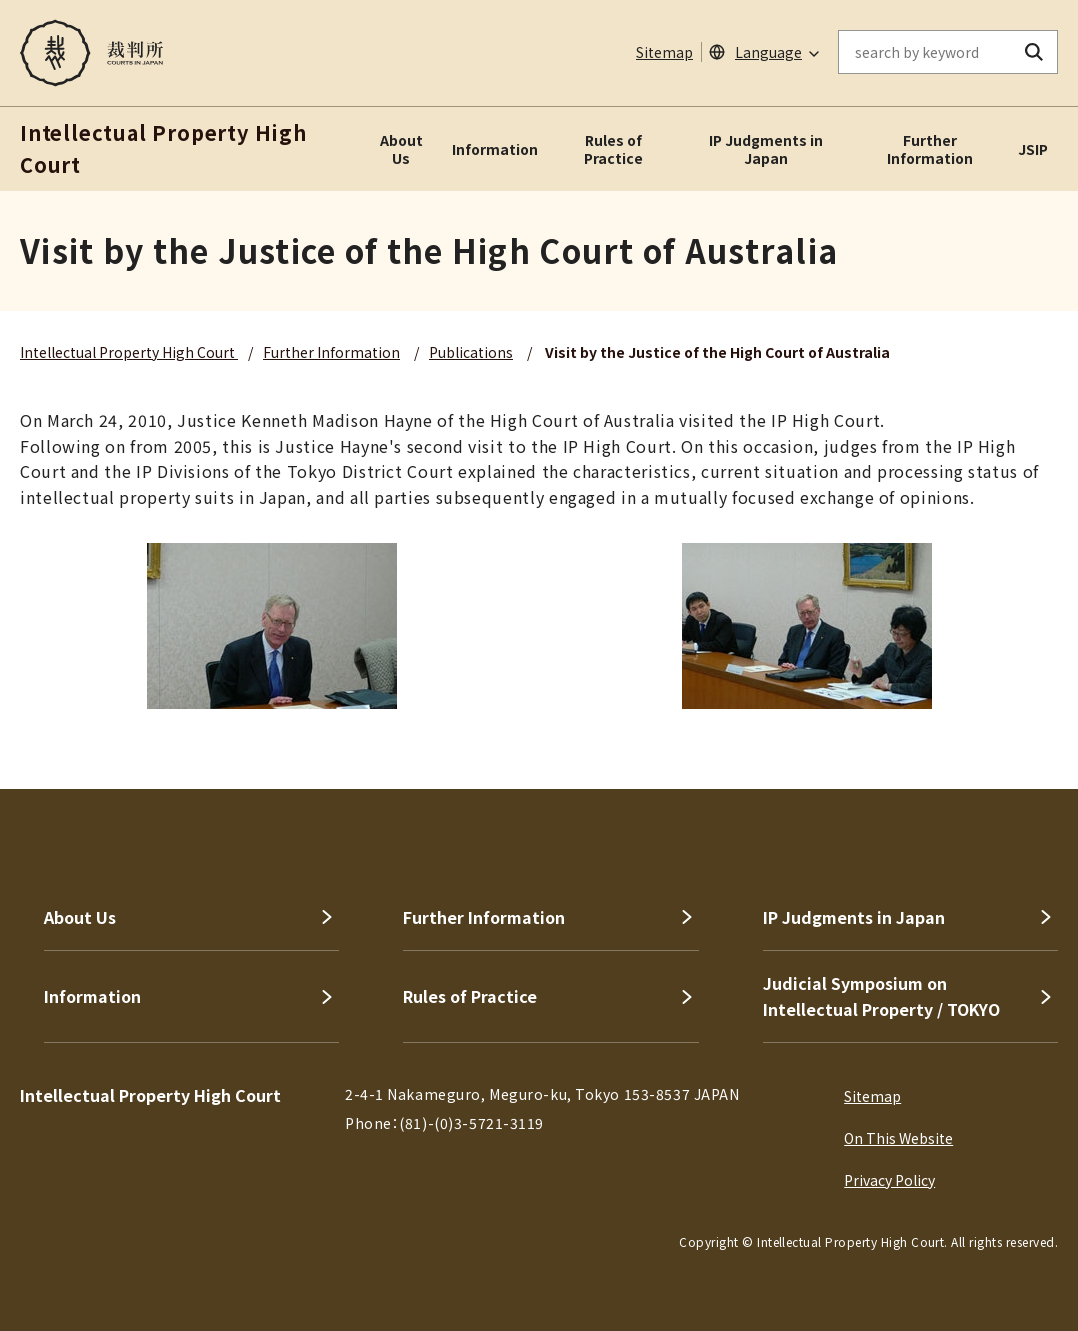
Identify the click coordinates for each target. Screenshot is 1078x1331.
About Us (401, 149)
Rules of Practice (613, 149)
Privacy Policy (889, 1180)
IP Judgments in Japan (766, 149)
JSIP (1033, 149)
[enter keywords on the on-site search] (925, 52)
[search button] (1034, 52)
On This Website (898, 1138)
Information (495, 149)
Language (768, 52)
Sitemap (664, 52)
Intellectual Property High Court (129, 352)
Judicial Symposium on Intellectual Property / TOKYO (881, 996)
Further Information (930, 149)
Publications (471, 352)
